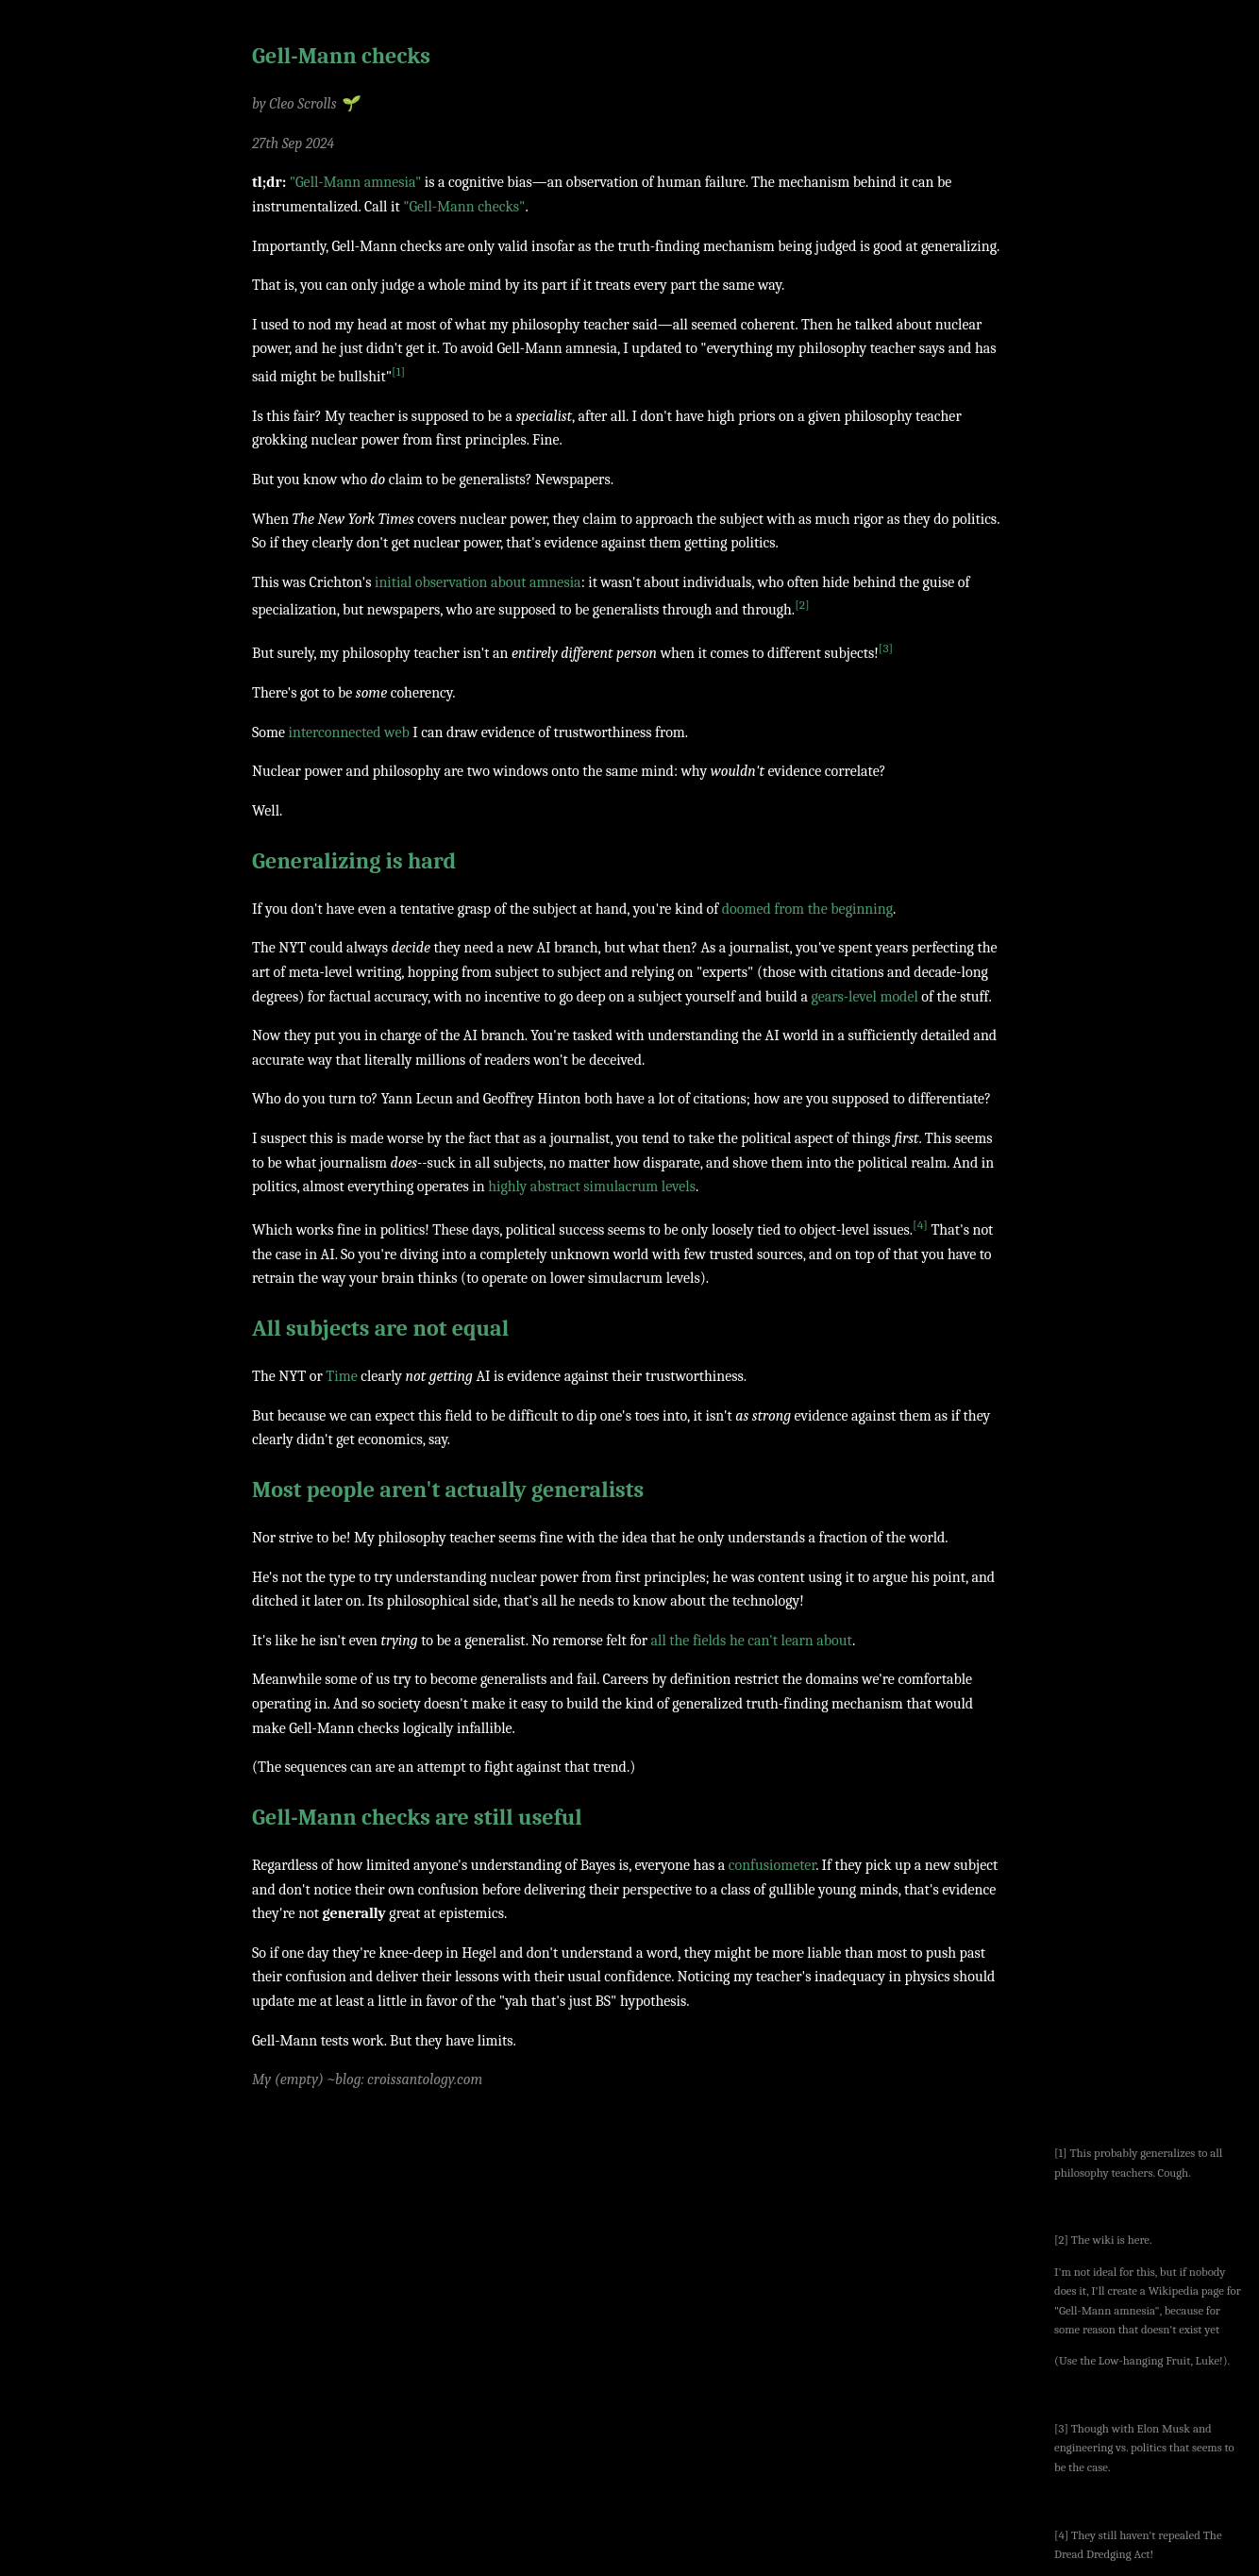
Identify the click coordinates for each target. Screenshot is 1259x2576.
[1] (398, 371)
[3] (886, 648)
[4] (920, 1225)
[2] (802, 605)
